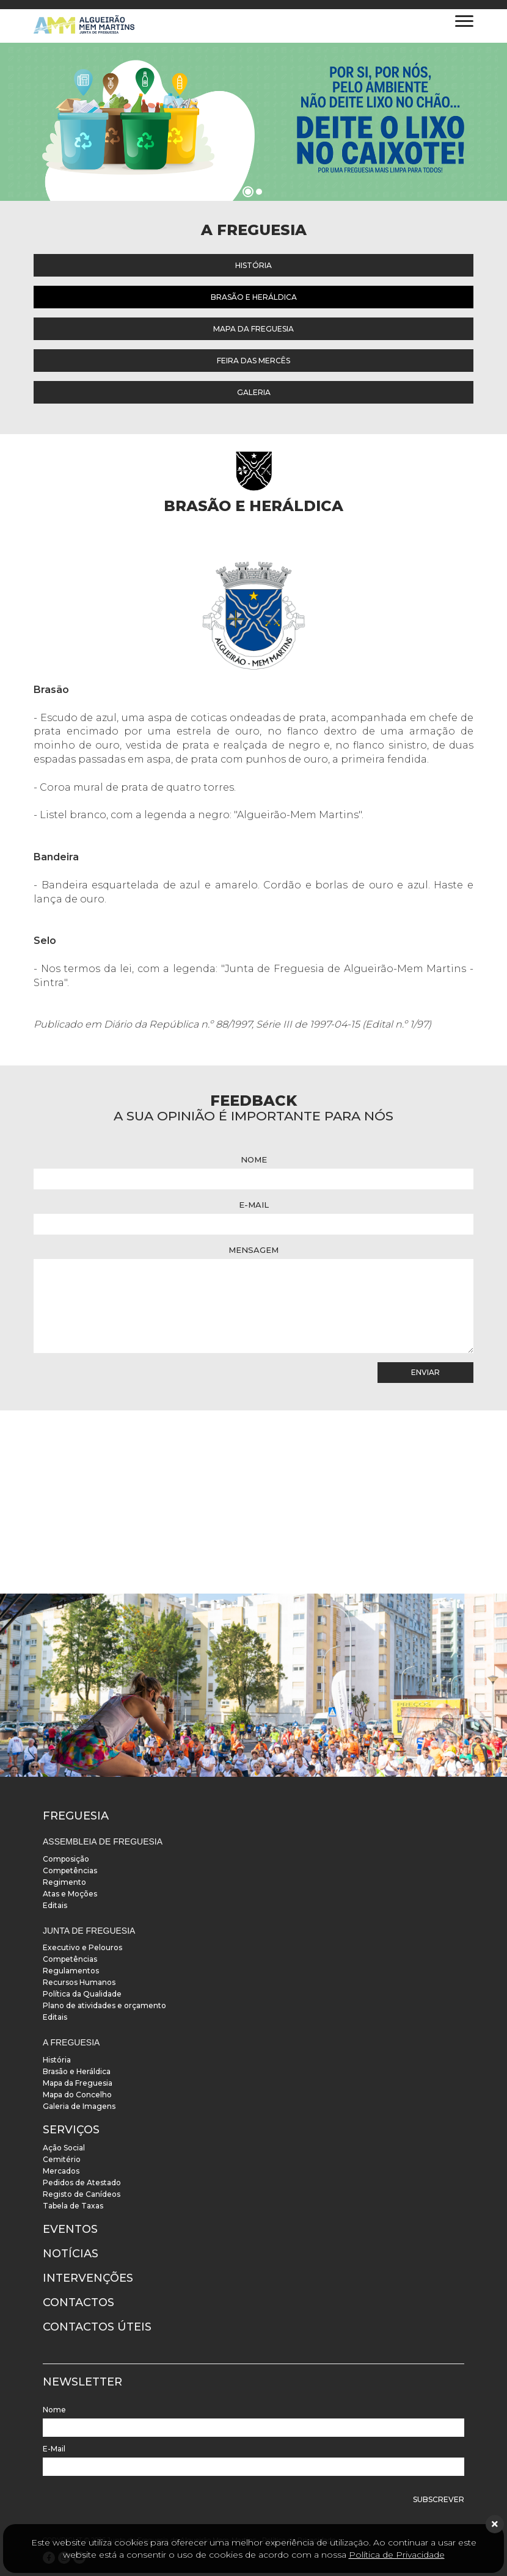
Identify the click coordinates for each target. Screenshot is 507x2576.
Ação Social (64, 2147)
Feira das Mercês (253, 360)
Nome (254, 1159)
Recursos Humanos (79, 1982)
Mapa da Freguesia (253, 328)
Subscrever (438, 2499)
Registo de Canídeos (81, 2194)
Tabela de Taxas (73, 2205)
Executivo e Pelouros (82, 1947)
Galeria (254, 392)
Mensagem (253, 1250)
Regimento (64, 1882)
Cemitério (62, 2159)
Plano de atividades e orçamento (104, 2005)
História (253, 265)
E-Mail (254, 1205)
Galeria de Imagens (79, 2106)
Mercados (61, 2170)
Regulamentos (71, 1970)
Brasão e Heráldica (254, 297)
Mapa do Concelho (77, 2094)
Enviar (425, 1372)
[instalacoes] (253, 1685)
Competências (70, 1870)
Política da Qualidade (82, 1993)
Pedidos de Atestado (82, 2182)
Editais (55, 1905)
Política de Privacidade (397, 2554)
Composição (66, 1858)
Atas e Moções (70, 1893)
